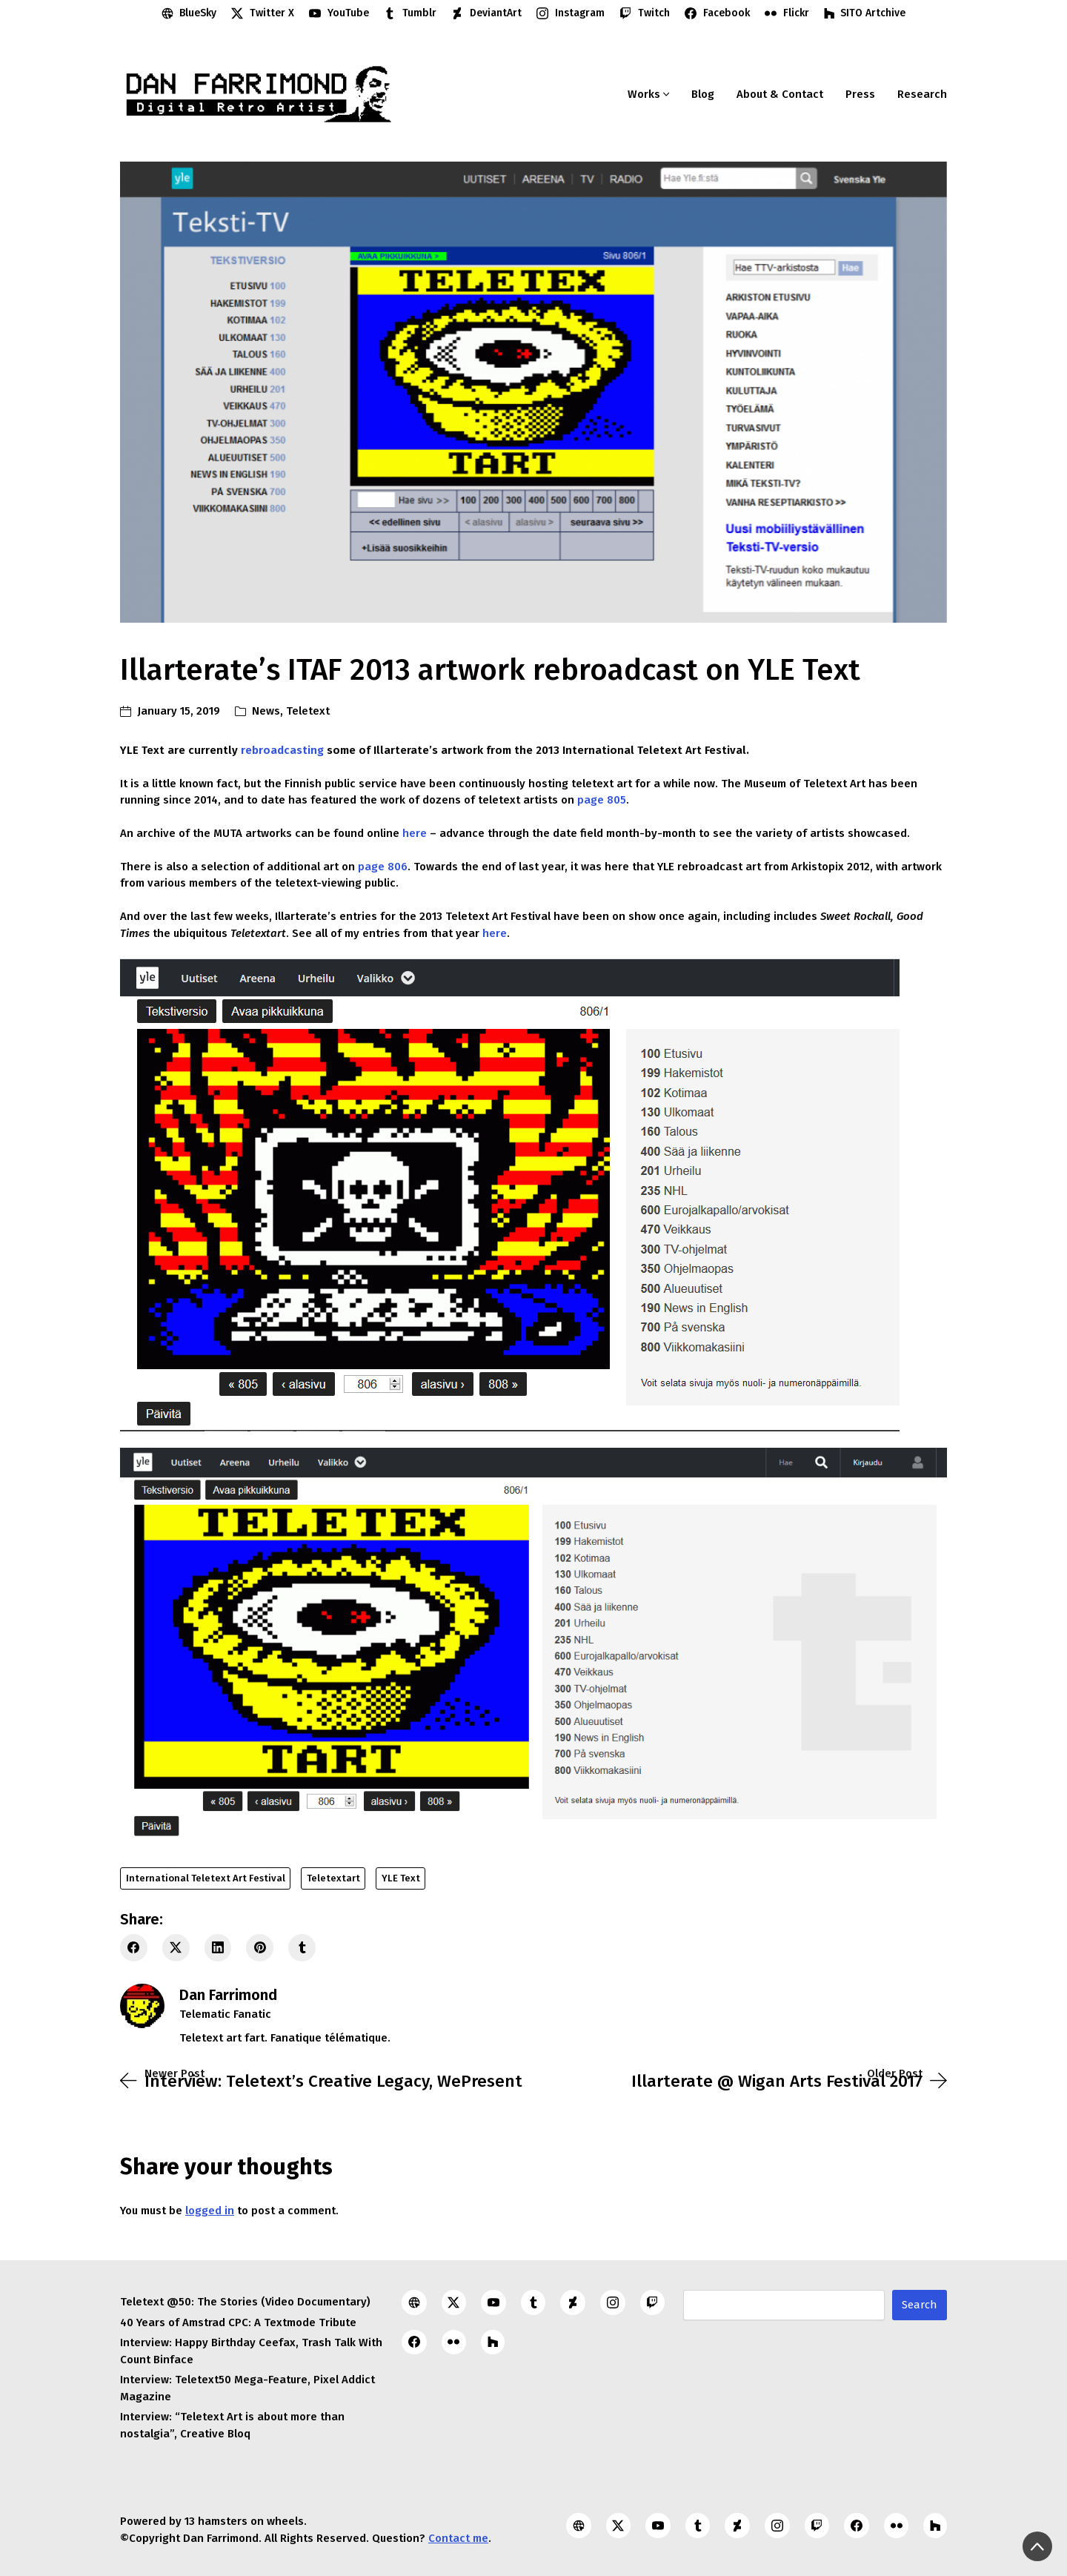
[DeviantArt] (486, 13)
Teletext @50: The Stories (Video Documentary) (245, 2301)
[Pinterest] (259, 1947)
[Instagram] (570, 13)
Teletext (308, 711)
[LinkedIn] (218, 1947)
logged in (209, 2210)
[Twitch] (644, 13)
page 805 (601, 800)
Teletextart (333, 1878)
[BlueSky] (189, 13)
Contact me (458, 2538)
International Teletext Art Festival (205, 1878)
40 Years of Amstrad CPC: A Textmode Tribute (238, 2322)
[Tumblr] (410, 13)
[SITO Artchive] (865, 13)
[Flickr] (787, 13)
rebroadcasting (282, 750)
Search (919, 2304)
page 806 (383, 866)
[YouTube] (339, 13)
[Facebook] (717, 13)
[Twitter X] (262, 13)
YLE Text (401, 1878)
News (266, 711)
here (414, 833)
